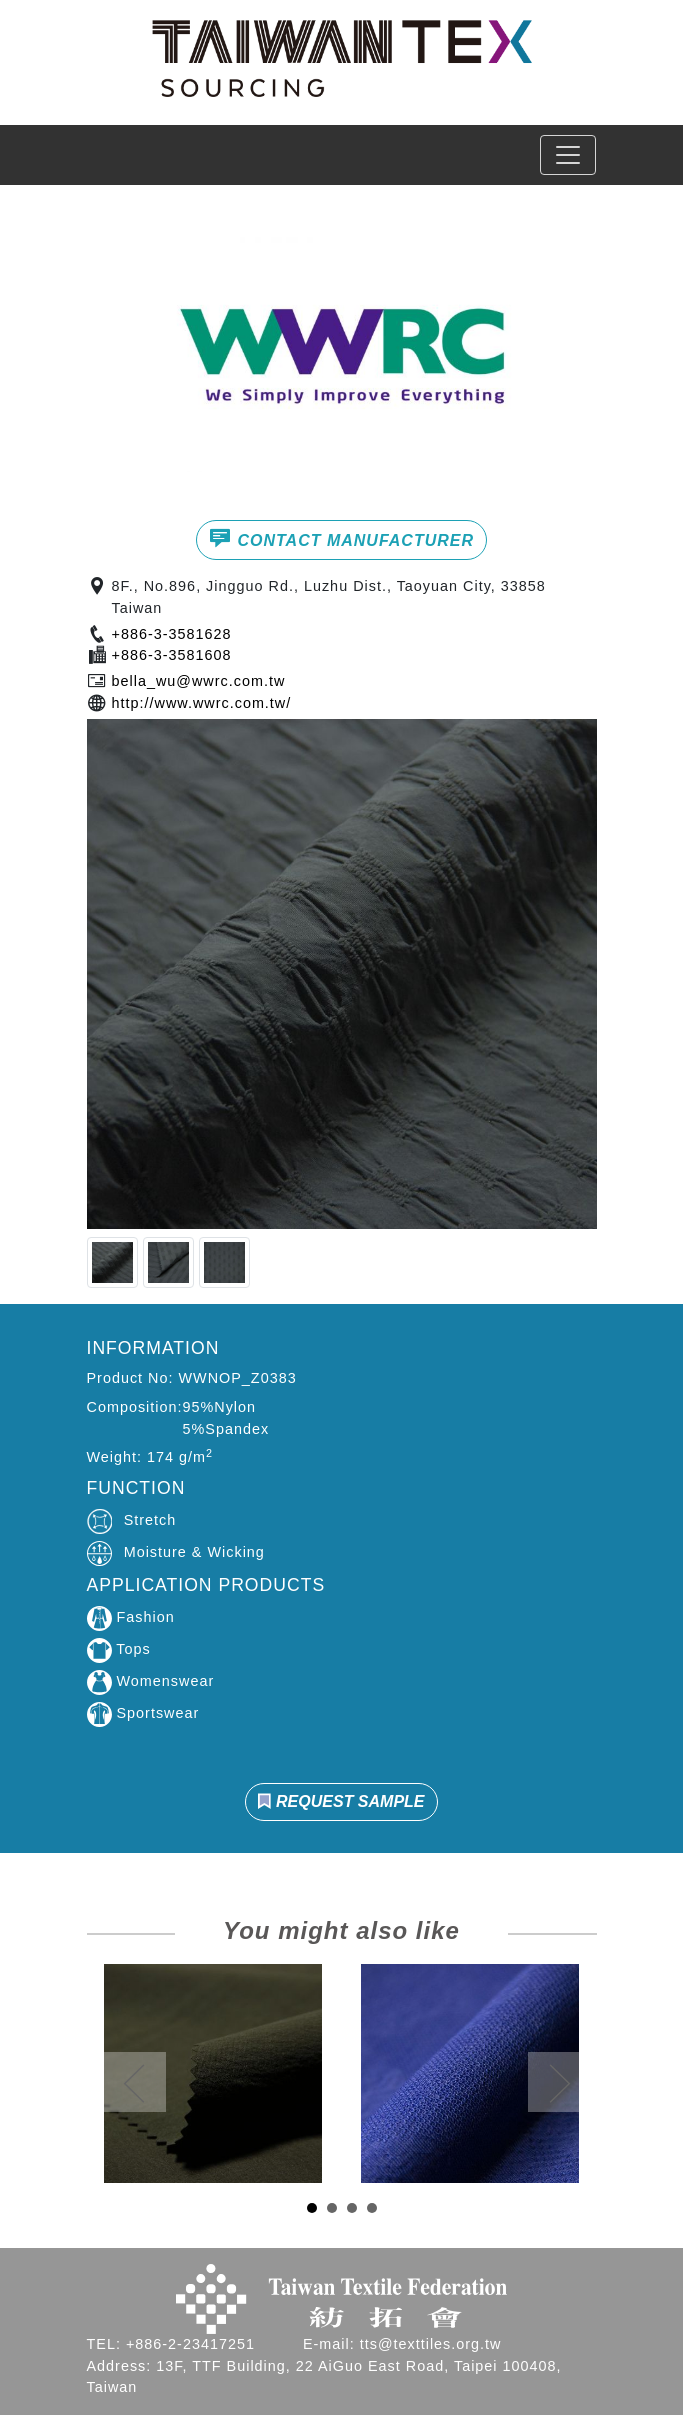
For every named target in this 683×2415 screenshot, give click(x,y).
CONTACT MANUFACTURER (341, 538)
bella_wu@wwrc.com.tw (199, 681)
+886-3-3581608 (172, 655)
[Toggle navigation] (568, 155)
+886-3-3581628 (172, 634)
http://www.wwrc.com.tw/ (202, 703)
